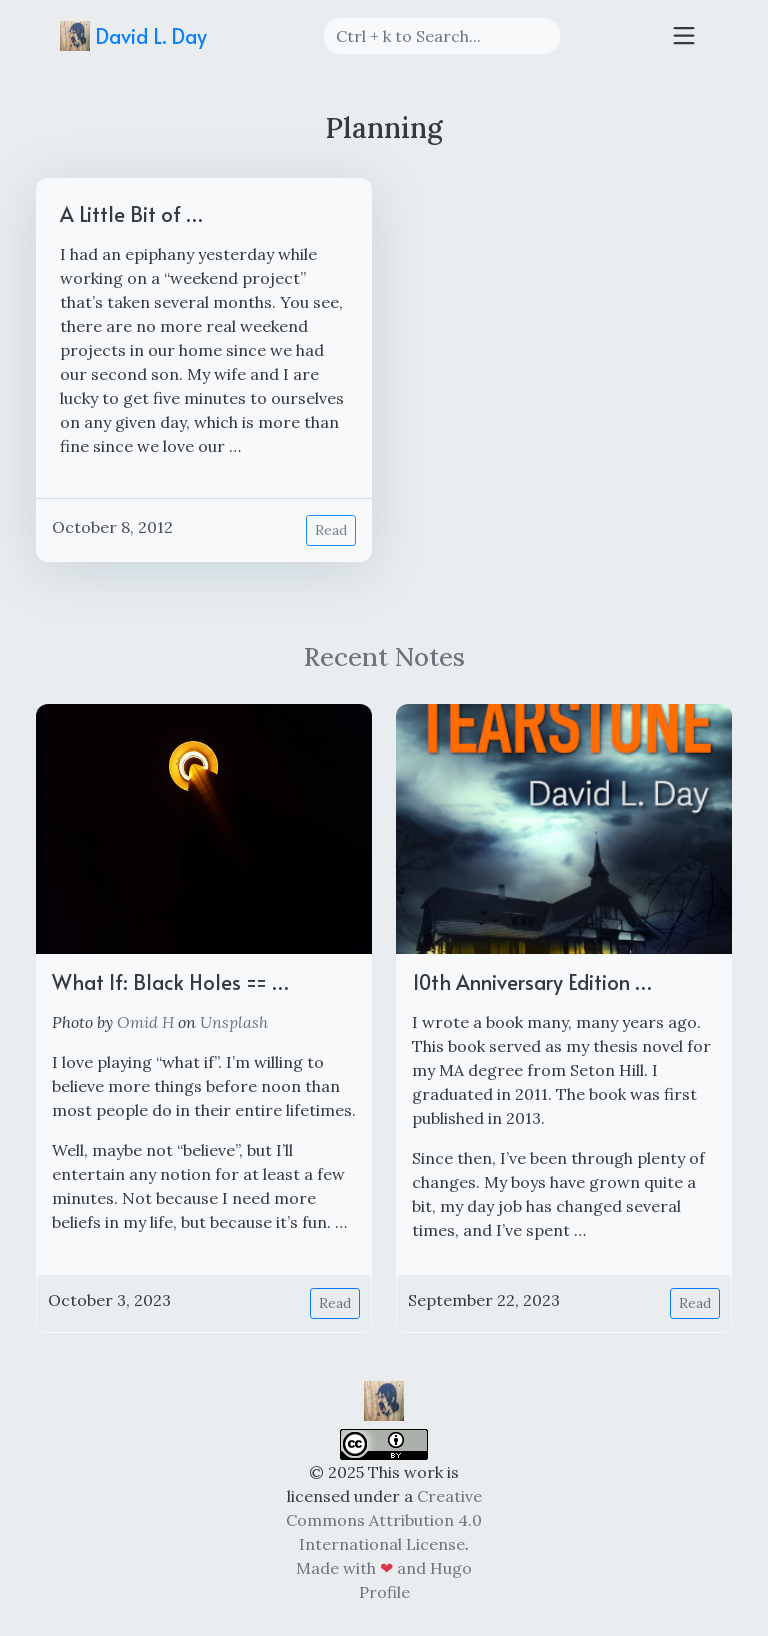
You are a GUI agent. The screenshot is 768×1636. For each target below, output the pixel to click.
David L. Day (133, 36)
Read (331, 530)
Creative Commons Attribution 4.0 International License (384, 1520)
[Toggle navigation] (684, 36)
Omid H (145, 1022)
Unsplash (234, 1022)
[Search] (442, 36)
